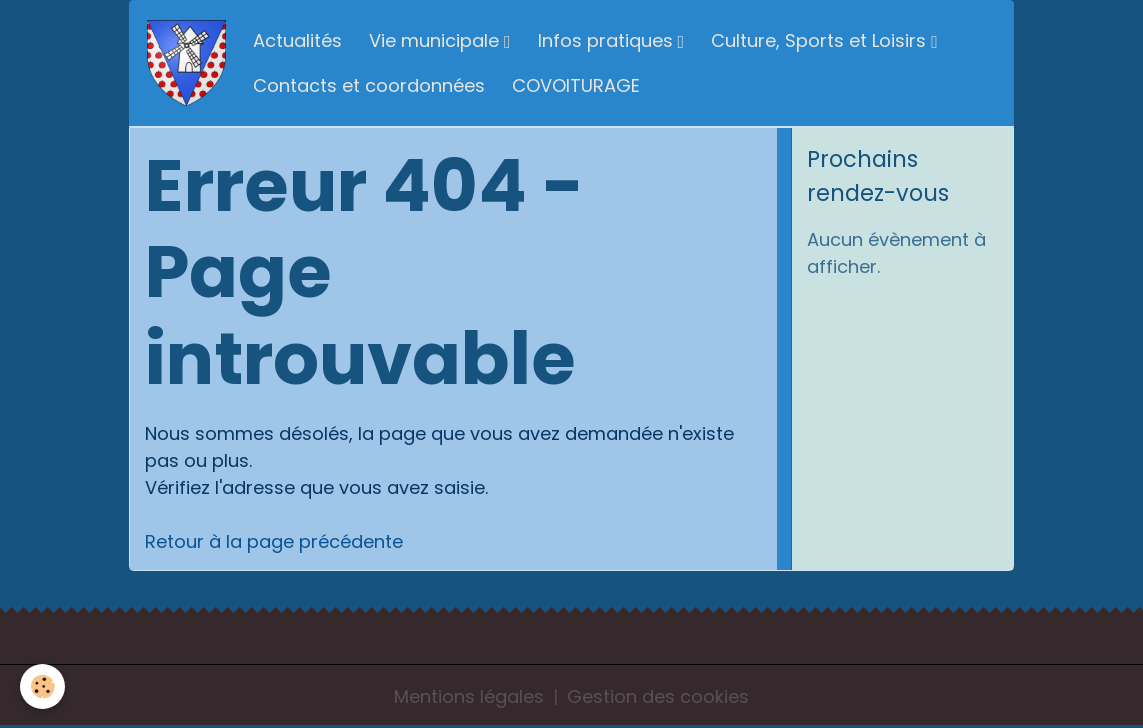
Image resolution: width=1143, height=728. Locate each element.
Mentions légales (469, 696)
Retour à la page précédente (274, 541)
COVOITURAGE (576, 85)
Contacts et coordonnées (369, 85)
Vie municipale (436, 40)
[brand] (186, 63)
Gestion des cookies (658, 696)
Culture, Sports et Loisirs (821, 40)
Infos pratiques (608, 40)
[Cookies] (42, 686)
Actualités (297, 40)
